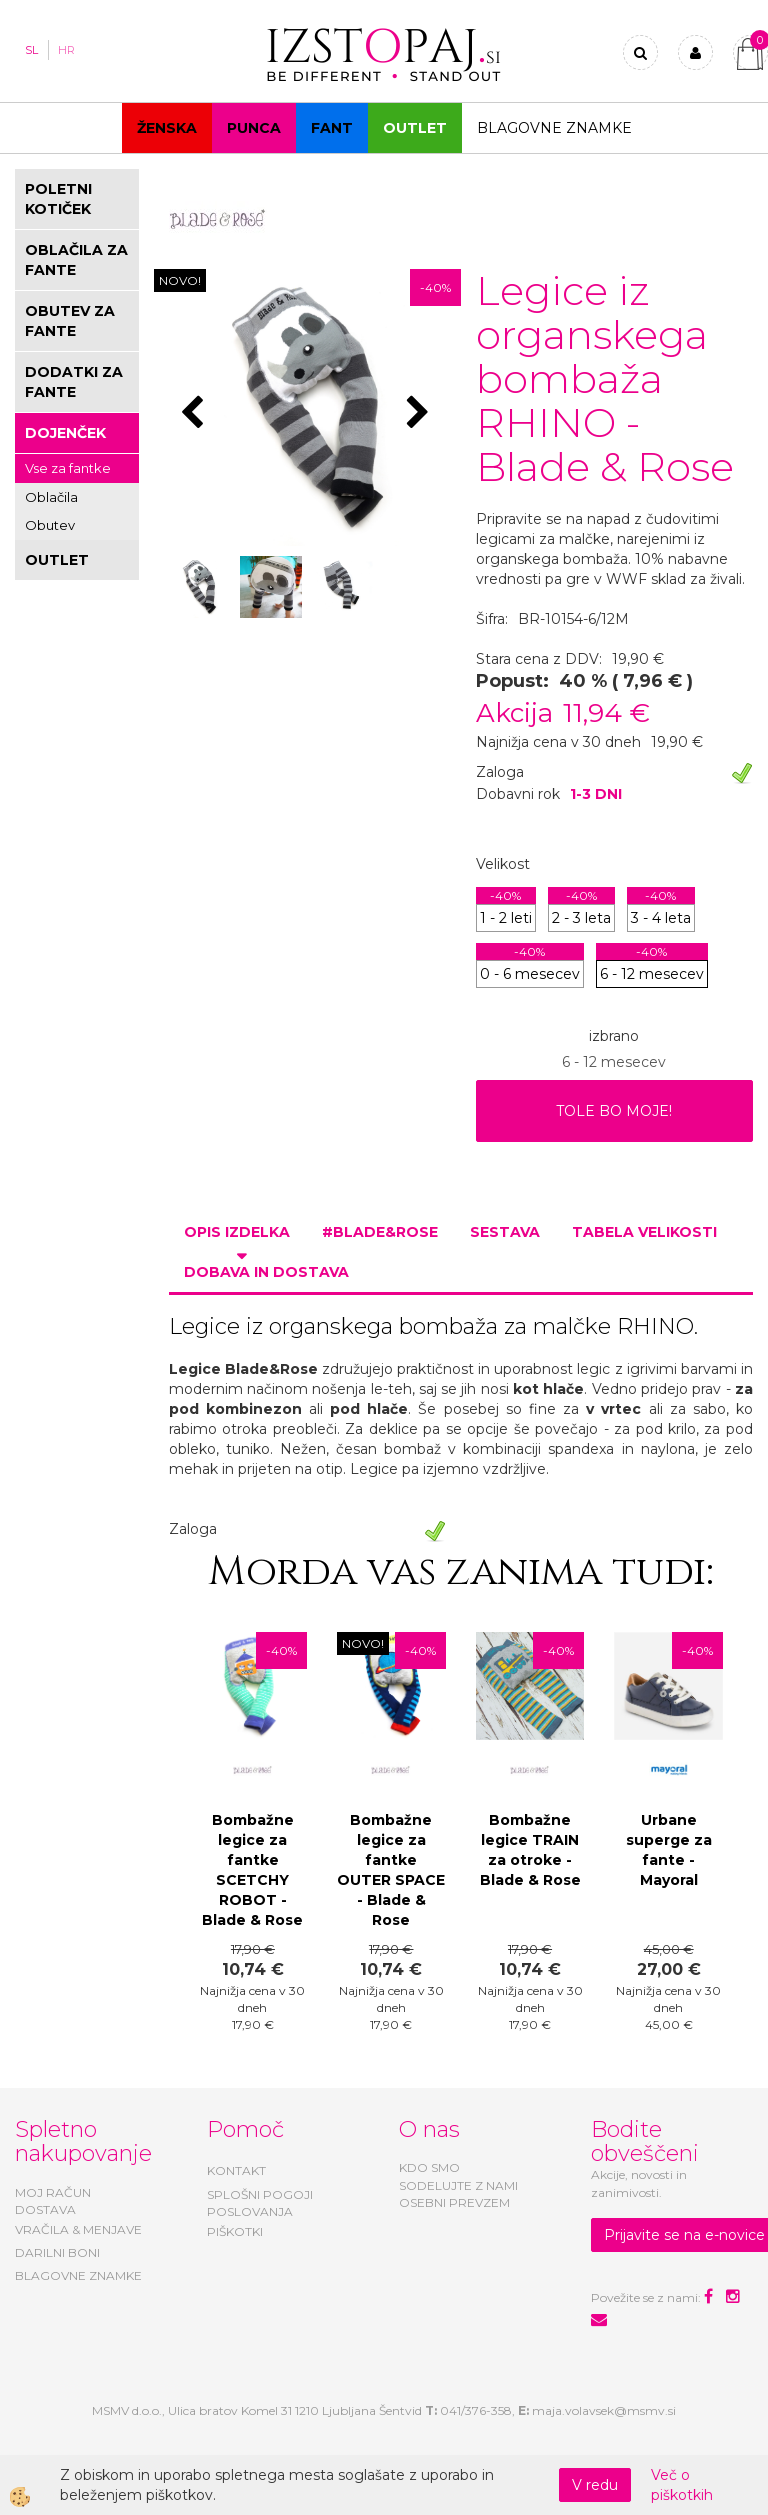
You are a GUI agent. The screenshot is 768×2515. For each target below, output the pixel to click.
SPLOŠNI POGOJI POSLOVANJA (260, 2203)
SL (31, 50)
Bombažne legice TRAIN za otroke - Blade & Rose (530, 1850)
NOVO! (180, 280)
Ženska (167, 128)
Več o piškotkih (682, 2485)
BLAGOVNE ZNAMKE (78, 2275)
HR (66, 50)
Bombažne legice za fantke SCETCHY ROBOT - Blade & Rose (252, 1870)
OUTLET (415, 128)
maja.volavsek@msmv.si (604, 2410)
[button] (420, 414)
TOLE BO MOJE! (614, 1111)
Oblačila (51, 497)
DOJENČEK (65, 433)
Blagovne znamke (554, 128)
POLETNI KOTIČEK (58, 199)
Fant (332, 128)
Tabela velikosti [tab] (644, 1232)
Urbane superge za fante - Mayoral (669, 1850)
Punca (254, 128)
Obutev (50, 525)
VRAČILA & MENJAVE (78, 2229)
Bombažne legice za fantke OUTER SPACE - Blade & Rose (391, 1870)
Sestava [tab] (505, 1232)
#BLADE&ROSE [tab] (380, 1232)
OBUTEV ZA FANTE (70, 321)
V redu (595, 2485)
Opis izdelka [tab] (237, 1232)
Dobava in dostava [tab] (266, 1272)
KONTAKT (236, 2170)
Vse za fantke (68, 468)
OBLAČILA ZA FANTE (76, 260)
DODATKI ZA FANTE (74, 382)
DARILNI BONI (57, 2252)
